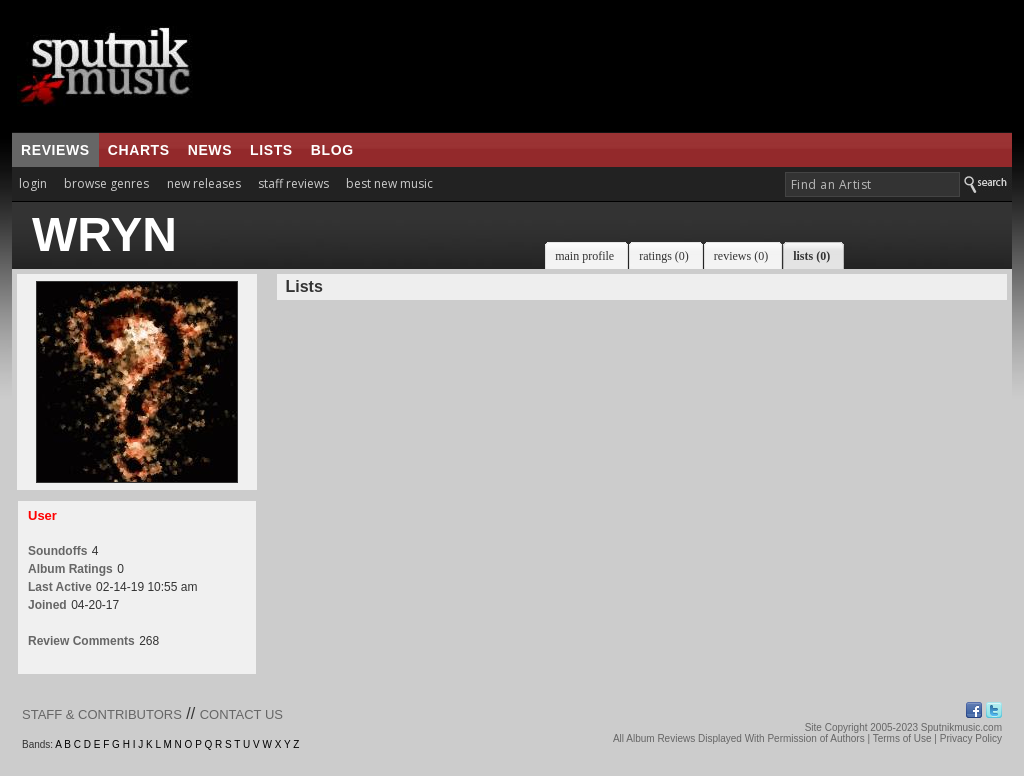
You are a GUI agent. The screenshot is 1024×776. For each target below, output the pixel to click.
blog (332, 150)
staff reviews (293, 183)
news (210, 150)
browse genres (106, 183)
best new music (389, 183)
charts (139, 150)
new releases (204, 183)
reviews (55, 150)
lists (271, 150)
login (33, 183)
